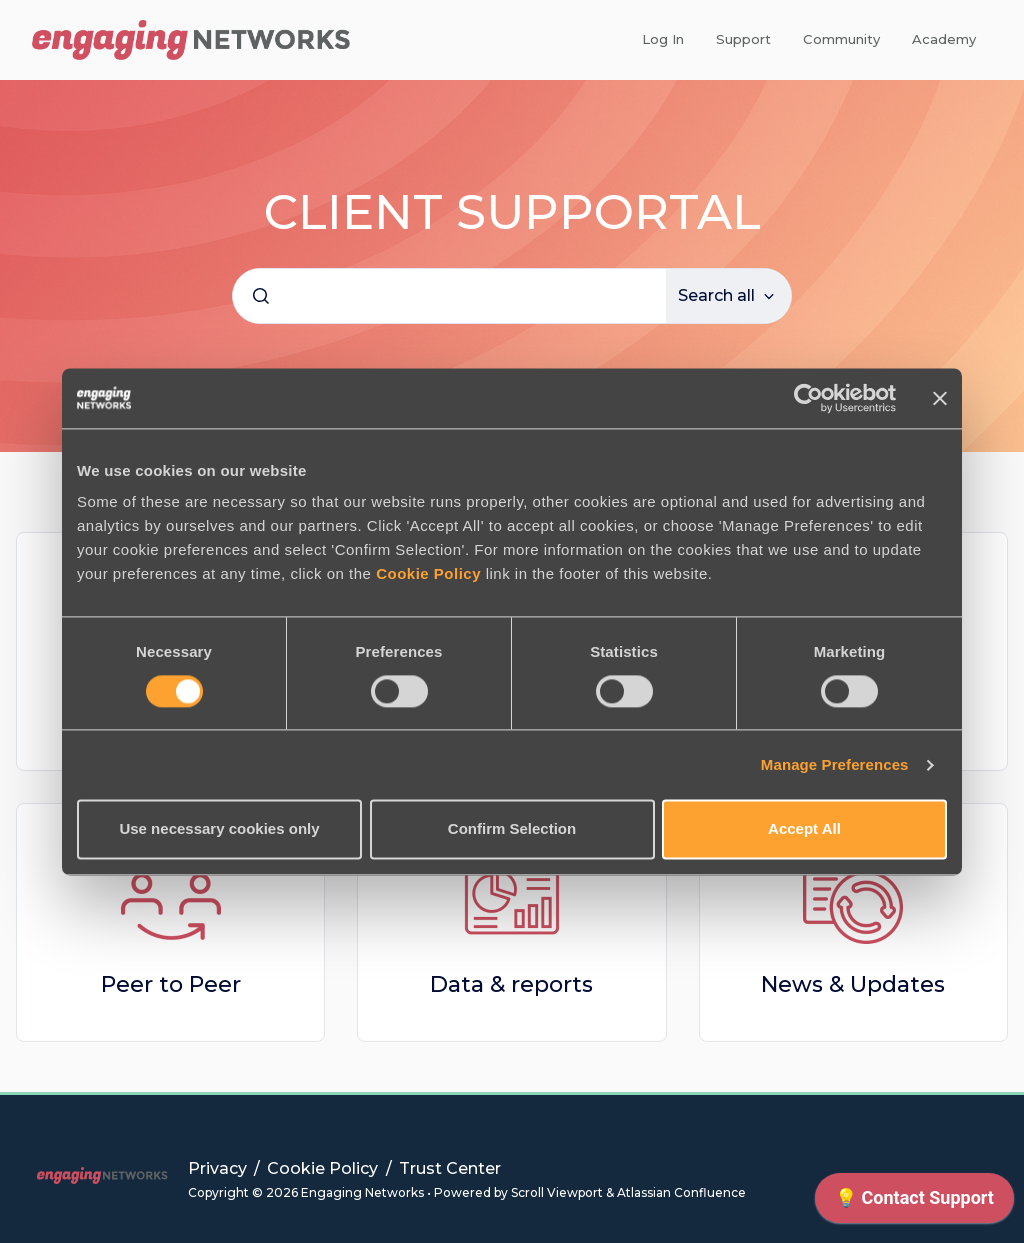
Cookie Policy (428, 573)
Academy (944, 39)
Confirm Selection (512, 829)
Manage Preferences (835, 764)
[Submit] (261, 296)
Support (743, 39)
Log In (663, 39)
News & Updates (853, 984)
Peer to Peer (171, 984)
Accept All (804, 829)
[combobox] (449, 296)
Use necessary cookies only (219, 829)
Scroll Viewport (558, 1192)
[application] (914, 1203)
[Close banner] (940, 398)
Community (841, 39)
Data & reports (511, 984)
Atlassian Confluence (681, 1192)
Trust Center (450, 1168)
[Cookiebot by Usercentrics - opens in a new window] (808, 398)
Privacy (219, 1168)
